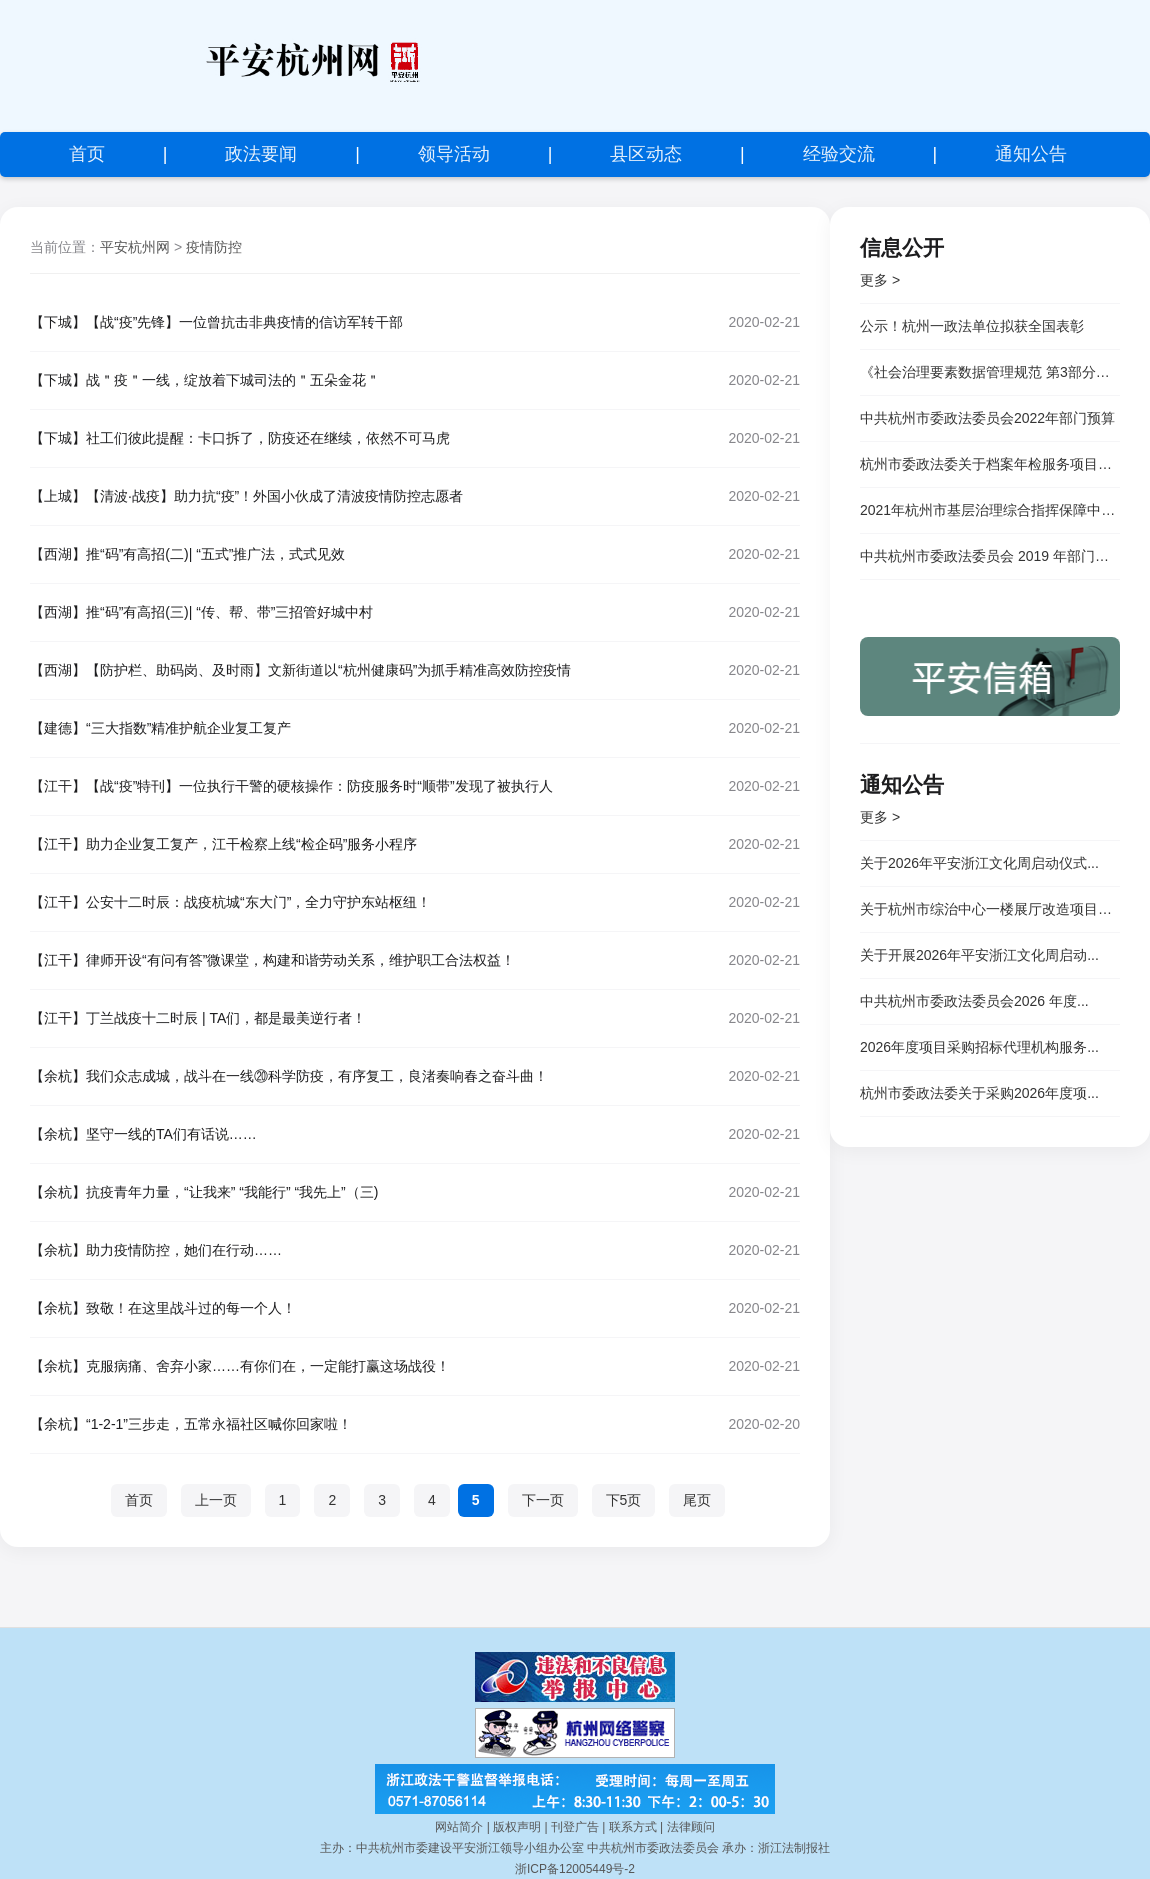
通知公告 (1031, 154)
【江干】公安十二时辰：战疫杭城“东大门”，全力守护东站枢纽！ (230, 902)
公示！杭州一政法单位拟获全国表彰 (972, 326)
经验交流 (839, 154)
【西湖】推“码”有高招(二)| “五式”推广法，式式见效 (188, 554)
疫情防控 (214, 247)
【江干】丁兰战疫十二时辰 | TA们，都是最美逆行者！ (198, 1018)
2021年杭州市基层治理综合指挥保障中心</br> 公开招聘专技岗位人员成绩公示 (990, 510)
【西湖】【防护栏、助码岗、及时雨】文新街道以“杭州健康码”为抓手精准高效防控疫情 (300, 670)
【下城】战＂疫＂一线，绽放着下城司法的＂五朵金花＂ (205, 380)
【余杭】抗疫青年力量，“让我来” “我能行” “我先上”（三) (204, 1192)
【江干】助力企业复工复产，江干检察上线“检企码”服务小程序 (223, 844)
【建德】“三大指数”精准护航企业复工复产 (160, 728)
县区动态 (646, 154)
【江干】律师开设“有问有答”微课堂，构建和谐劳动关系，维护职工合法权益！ (272, 960)
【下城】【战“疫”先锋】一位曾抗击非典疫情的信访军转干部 (216, 322)
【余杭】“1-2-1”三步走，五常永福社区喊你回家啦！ (191, 1424)
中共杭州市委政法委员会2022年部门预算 (987, 418)
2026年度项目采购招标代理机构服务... (979, 1047)
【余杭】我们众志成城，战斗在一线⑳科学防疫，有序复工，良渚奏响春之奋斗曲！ (289, 1076)
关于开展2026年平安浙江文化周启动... (979, 955)
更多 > (880, 280)
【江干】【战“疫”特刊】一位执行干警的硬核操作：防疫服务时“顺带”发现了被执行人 (291, 786)
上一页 (216, 1500)
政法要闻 (261, 154)
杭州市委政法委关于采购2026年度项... (979, 1093)
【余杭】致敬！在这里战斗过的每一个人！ (163, 1308)
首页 (87, 154)
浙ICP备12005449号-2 (575, 1869)
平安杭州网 (135, 247)
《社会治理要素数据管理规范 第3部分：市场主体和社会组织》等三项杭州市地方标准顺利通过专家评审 (990, 372)
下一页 (543, 1500)
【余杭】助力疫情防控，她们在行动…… (156, 1250)
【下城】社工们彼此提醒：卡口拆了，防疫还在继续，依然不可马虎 (240, 438)
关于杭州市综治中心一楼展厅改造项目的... (990, 909)
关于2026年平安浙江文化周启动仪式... (979, 863)
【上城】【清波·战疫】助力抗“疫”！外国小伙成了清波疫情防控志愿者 (246, 496)
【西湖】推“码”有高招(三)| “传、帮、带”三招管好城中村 (202, 612)
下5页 (624, 1500)
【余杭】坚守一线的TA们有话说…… (143, 1134)
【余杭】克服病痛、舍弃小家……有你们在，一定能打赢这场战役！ (240, 1366)
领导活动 (454, 154)
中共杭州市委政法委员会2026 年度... (974, 1001)
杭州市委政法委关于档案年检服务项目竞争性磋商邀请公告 (990, 464)
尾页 (697, 1500)
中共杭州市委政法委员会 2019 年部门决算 (990, 556)
